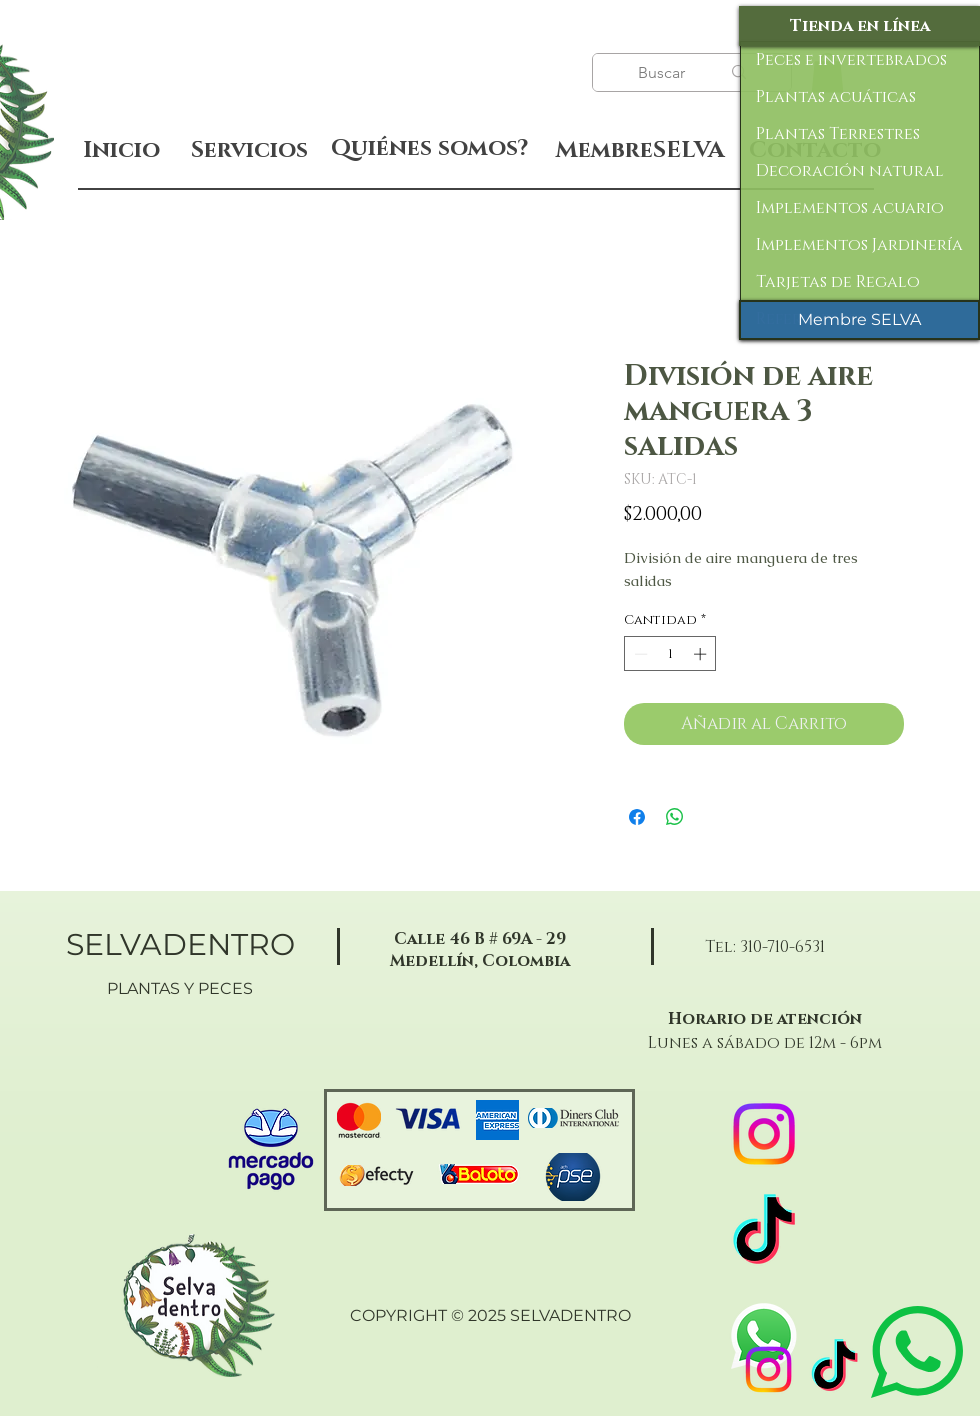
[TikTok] (834, 1369)
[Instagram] (768, 1369)
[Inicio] (121, 150)
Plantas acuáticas (836, 97)
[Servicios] (249, 150)
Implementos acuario (850, 208)
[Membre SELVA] (859, 320)
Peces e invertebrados (851, 60)
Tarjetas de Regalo (838, 282)
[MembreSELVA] (639, 151)
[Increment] (702, 654)
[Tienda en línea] (859, 26)
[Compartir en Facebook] (637, 817)
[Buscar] (664, 73)
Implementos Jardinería (859, 245)
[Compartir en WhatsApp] (675, 817)
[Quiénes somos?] (429, 149)
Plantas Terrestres (838, 134)
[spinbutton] (670, 654)
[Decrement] (639, 654)
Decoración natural (850, 171)
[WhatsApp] (764, 1336)
